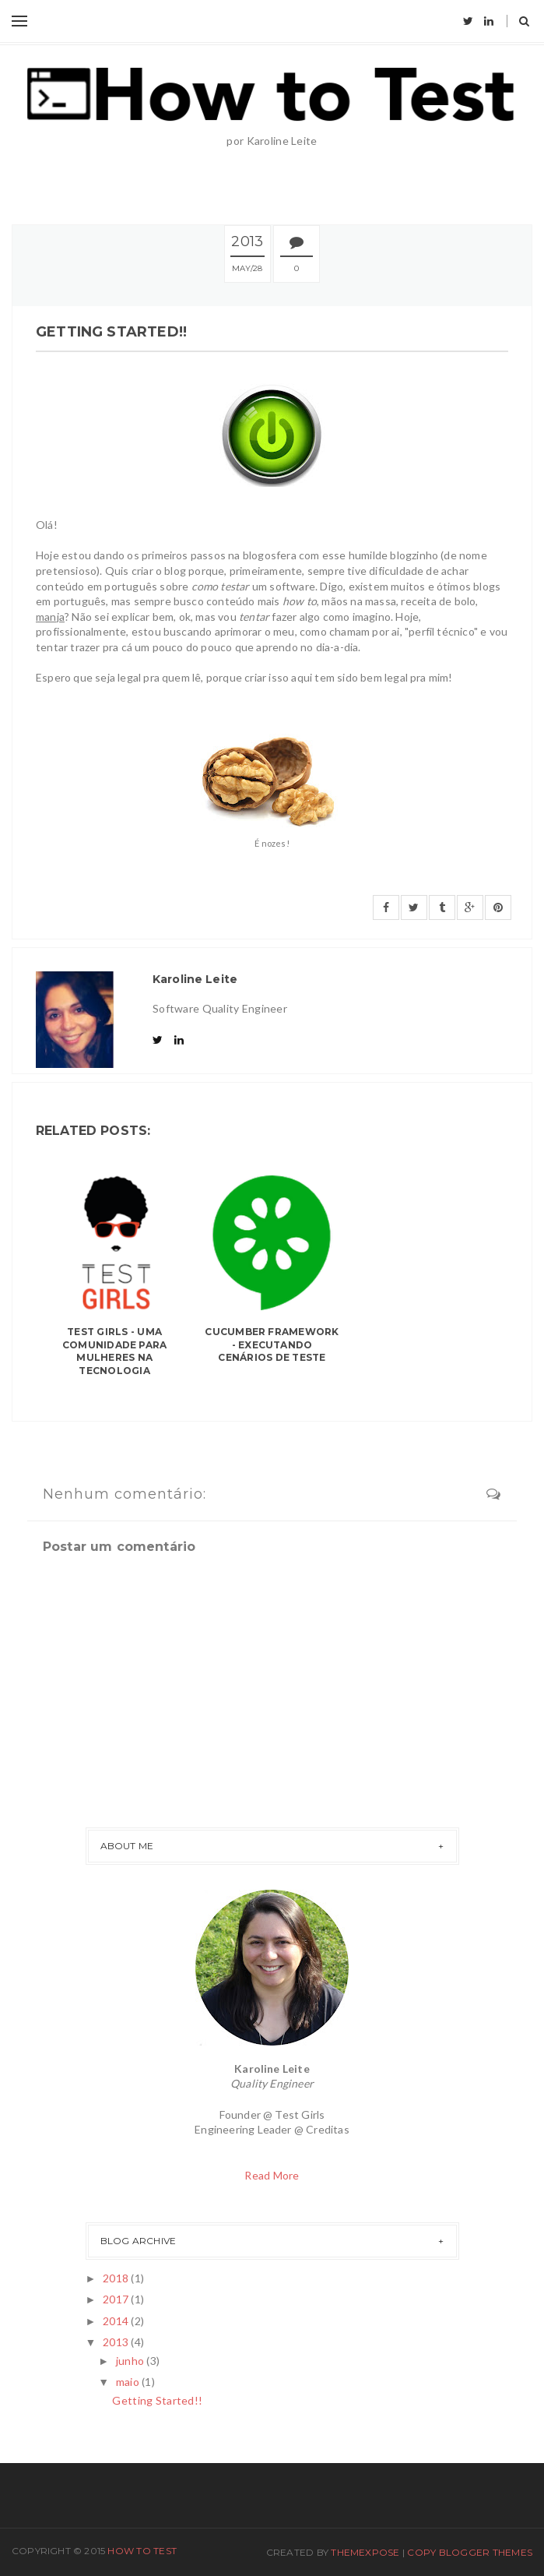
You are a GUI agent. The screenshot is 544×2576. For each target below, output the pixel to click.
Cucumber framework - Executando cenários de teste (272, 1345)
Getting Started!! (157, 2400)
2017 (117, 2299)
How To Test (142, 2551)
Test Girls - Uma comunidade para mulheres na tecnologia (114, 1351)
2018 (117, 2278)
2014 (117, 2321)
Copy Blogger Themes (469, 2552)
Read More (272, 2175)
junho (131, 2360)
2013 (117, 2342)
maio (129, 2381)
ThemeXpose (365, 2552)
